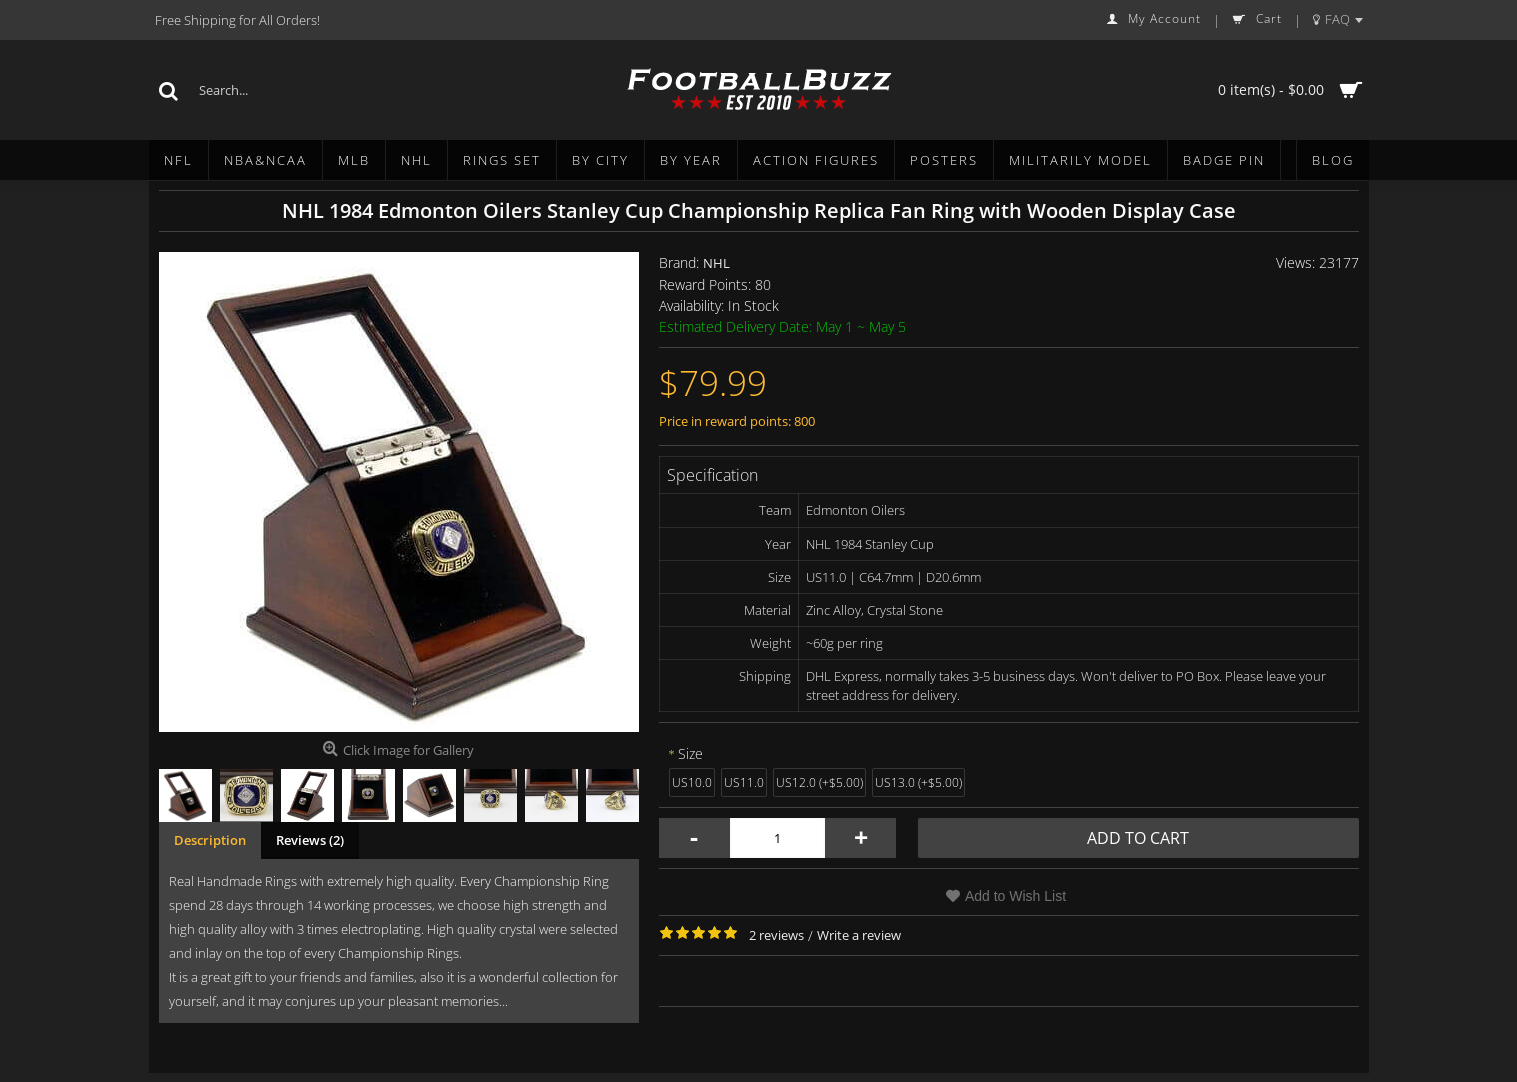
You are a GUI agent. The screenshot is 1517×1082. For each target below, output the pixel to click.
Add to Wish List (1015, 896)
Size (690, 753)
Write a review (859, 935)
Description (210, 840)
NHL (716, 263)
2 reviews (776, 935)
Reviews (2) (310, 840)
